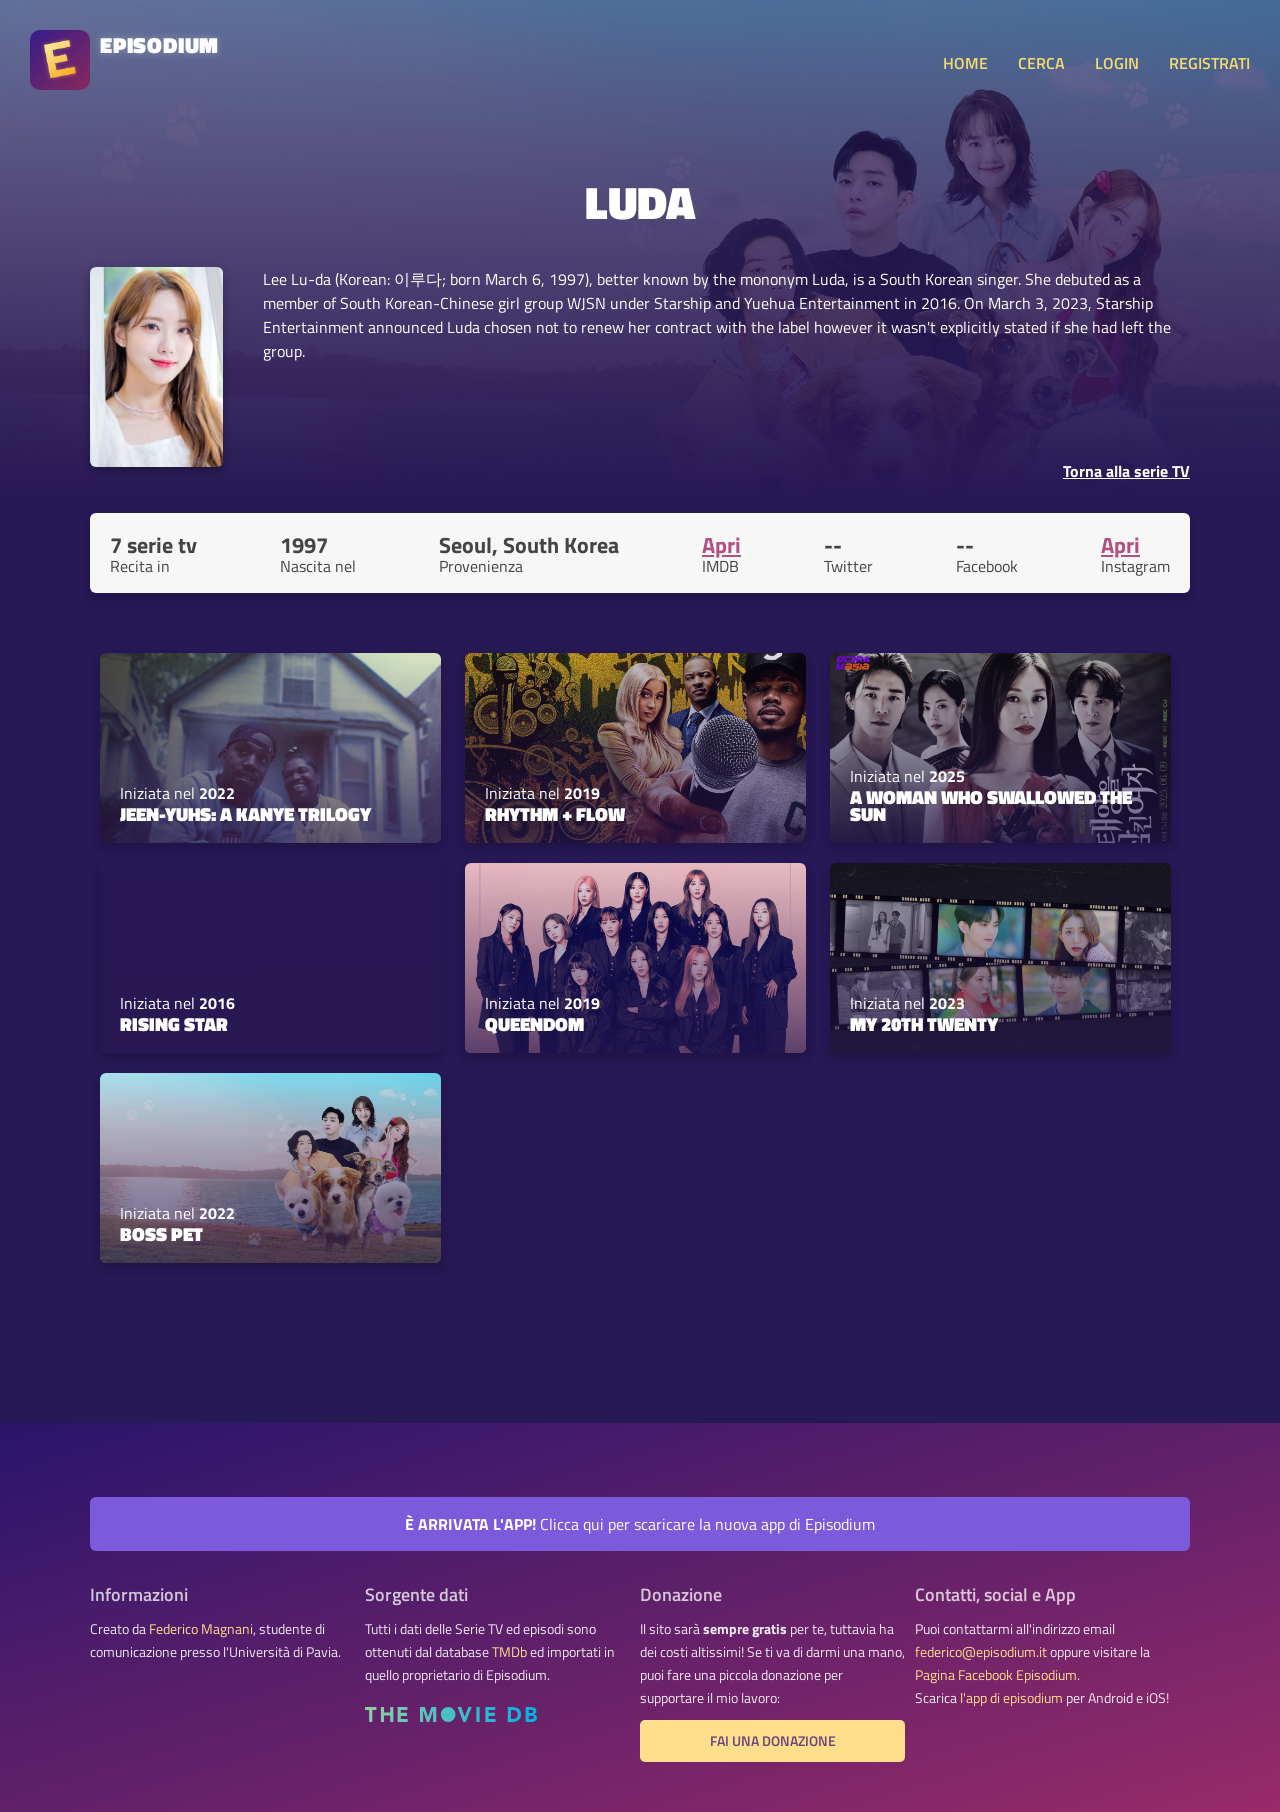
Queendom (534, 1024)
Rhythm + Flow (555, 814)
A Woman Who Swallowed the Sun (991, 805)
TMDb (509, 1652)
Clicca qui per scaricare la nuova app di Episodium (640, 1524)
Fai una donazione (773, 1741)
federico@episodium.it (981, 1652)
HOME (965, 63)
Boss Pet (161, 1234)
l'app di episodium (1011, 1698)
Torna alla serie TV (1126, 471)
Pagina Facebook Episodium (996, 1675)
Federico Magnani (201, 1629)
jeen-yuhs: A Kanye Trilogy (245, 814)
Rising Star (174, 1024)
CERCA (1041, 63)
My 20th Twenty (924, 1024)
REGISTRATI (1209, 63)
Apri (721, 545)
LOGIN (1117, 63)
